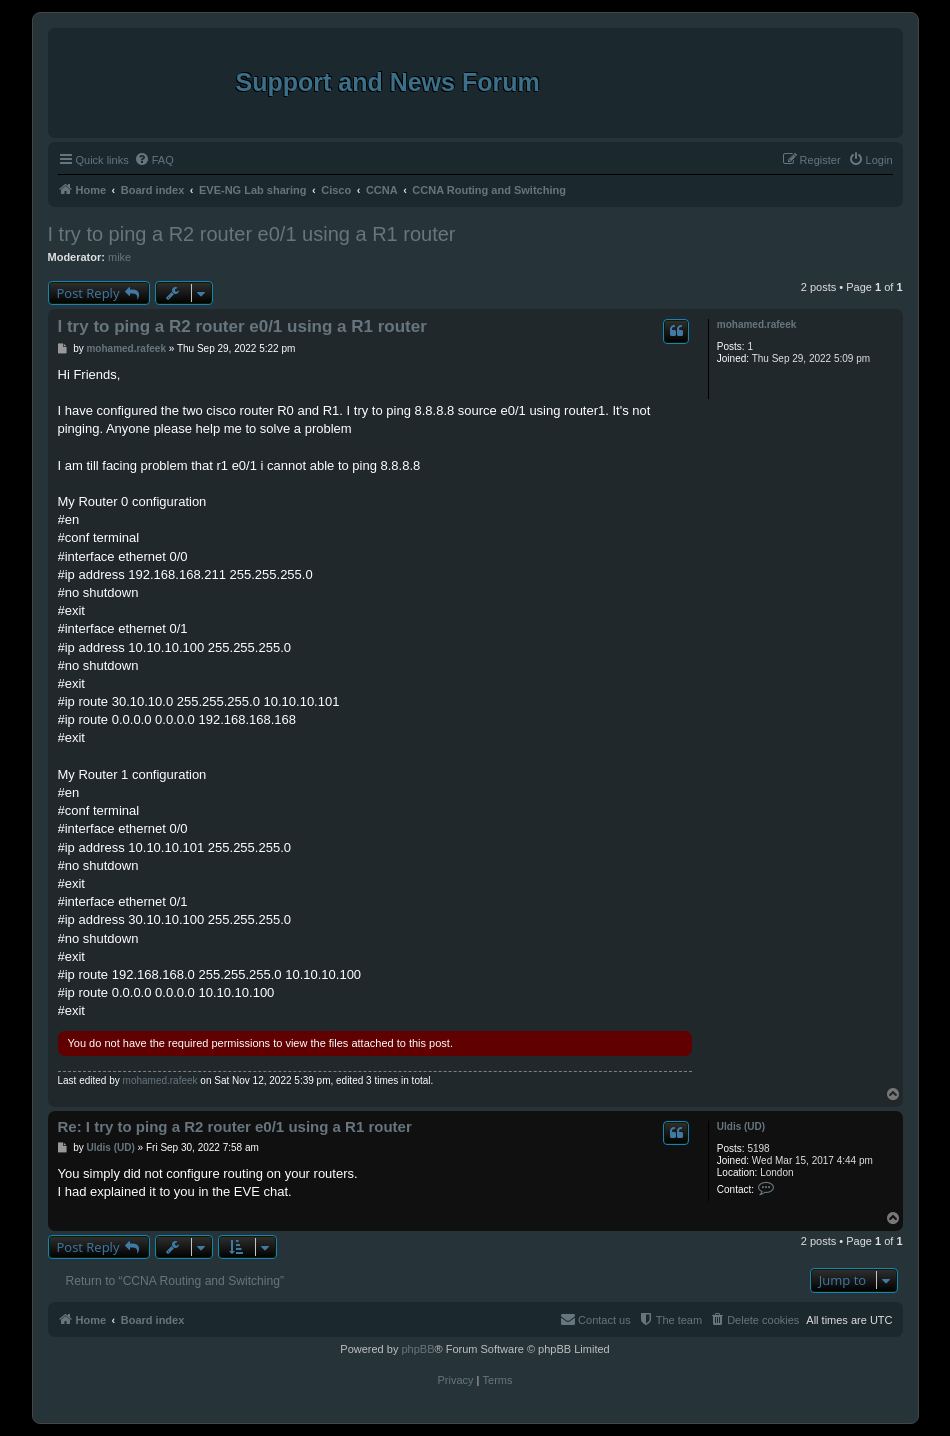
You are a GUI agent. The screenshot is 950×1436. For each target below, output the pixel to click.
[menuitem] (154, 160)
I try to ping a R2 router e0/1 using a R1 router (252, 234)
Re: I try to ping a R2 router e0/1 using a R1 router (235, 1126)
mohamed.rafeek (756, 324)
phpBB (417, 1349)
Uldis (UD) (741, 1126)
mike (119, 257)
